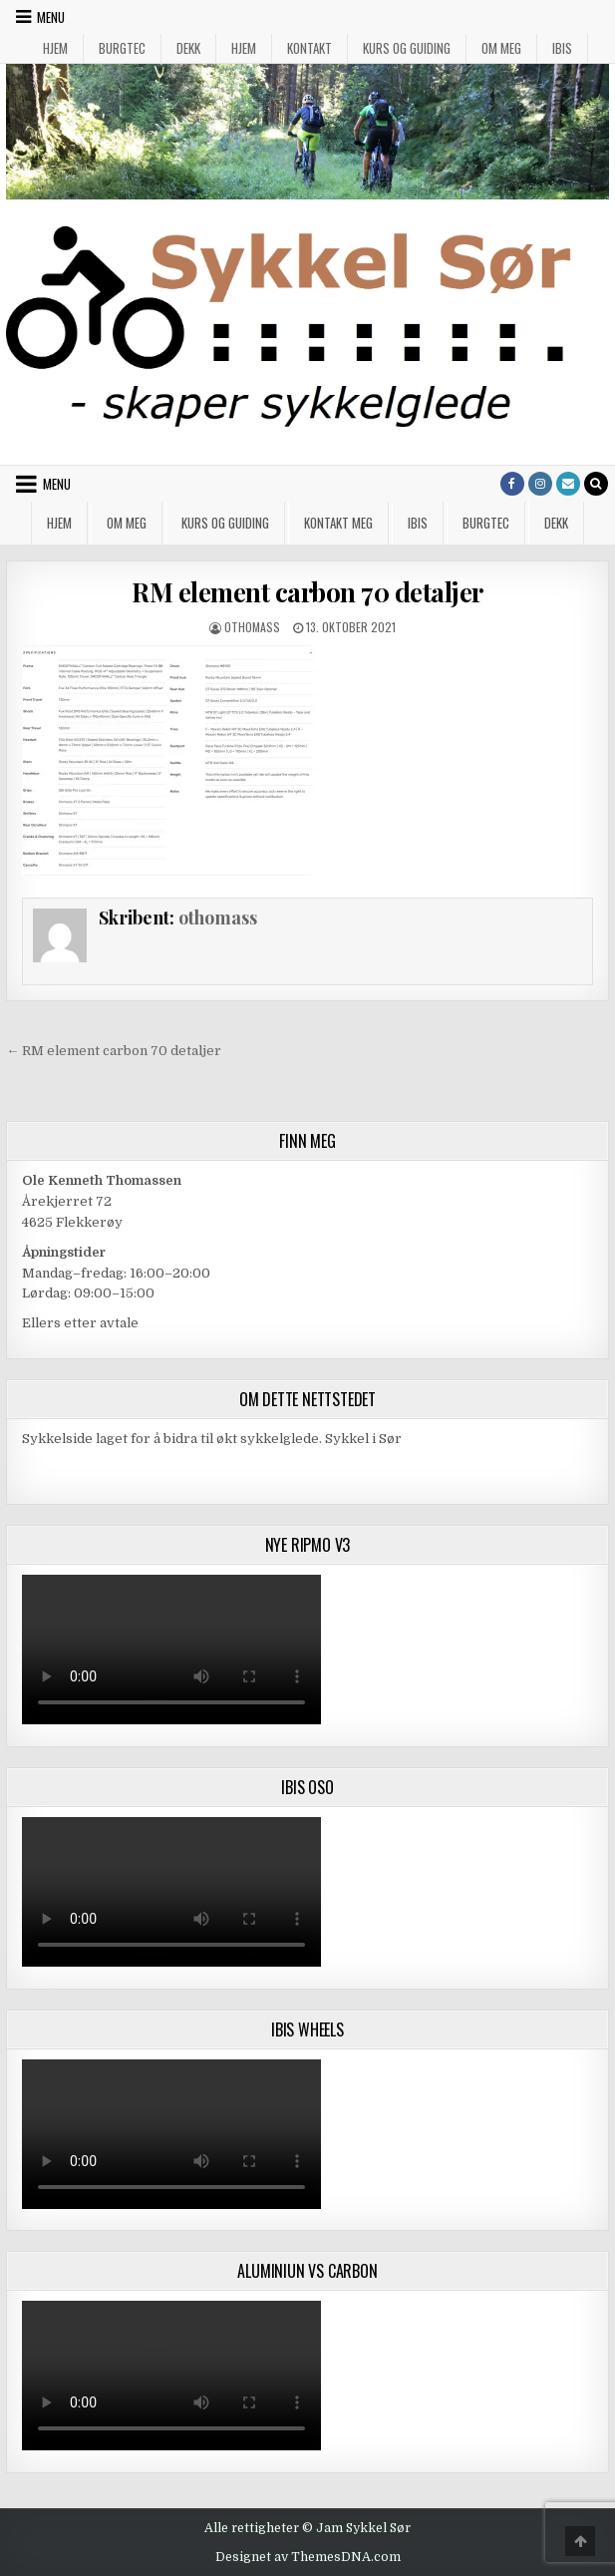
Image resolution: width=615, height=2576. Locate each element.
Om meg (501, 48)
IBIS (562, 48)
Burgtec (122, 48)
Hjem (55, 48)
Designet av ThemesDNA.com (308, 2557)
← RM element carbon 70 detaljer (113, 1050)
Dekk (188, 48)
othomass (252, 626)
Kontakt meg (338, 523)
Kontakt (309, 48)
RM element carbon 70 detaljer (307, 591)
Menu (51, 17)
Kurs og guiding (407, 48)
